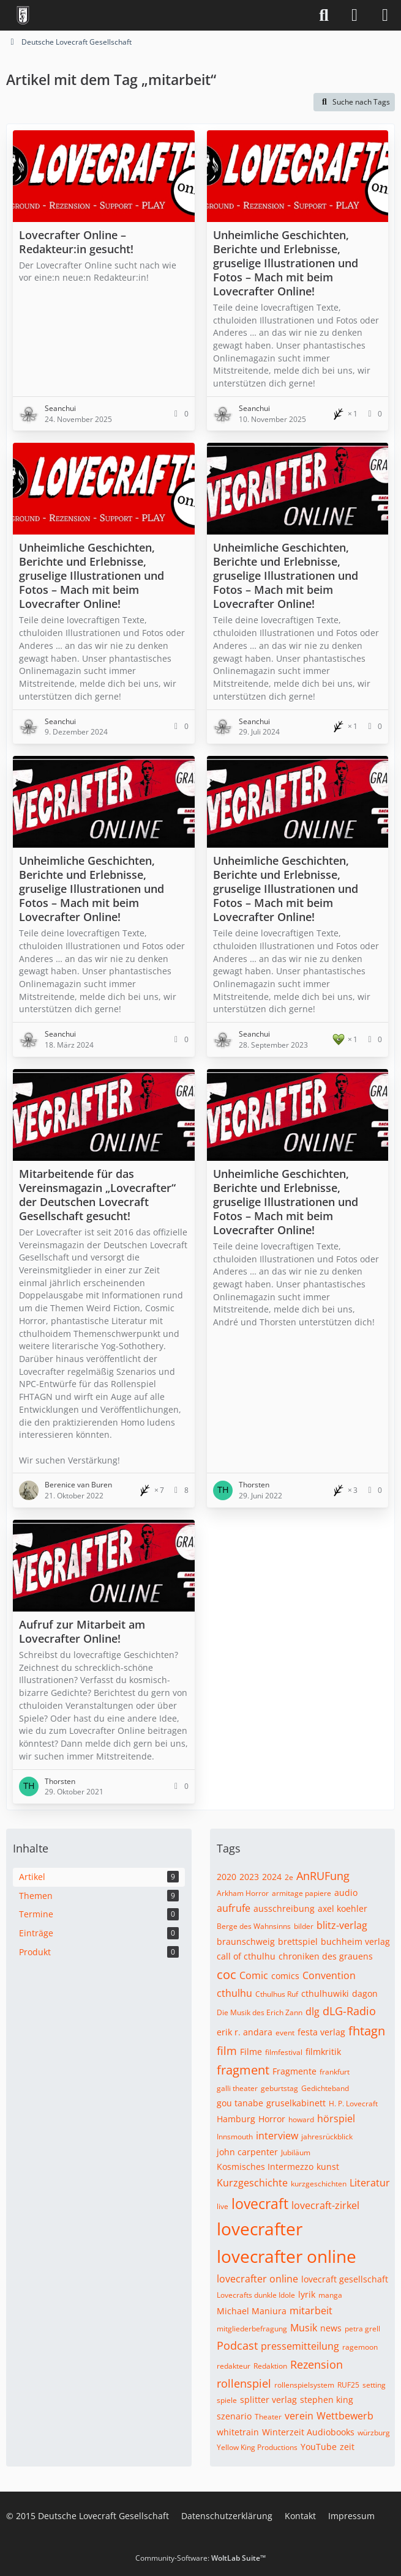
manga (330, 2295)
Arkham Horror (243, 1893)
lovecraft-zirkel (325, 2205)
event (284, 2032)
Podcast (237, 2345)
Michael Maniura (252, 2311)
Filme (251, 2051)
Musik (303, 2327)
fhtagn (366, 2031)
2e (289, 1877)
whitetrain (238, 2432)
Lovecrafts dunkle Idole (256, 2295)
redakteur (233, 2366)
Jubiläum (295, 2152)
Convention (329, 1975)
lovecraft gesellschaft (344, 2279)
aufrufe (233, 1908)
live (222, 2206)
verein (299, 2415)
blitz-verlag (342, 1925)
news (331, 2328)
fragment (243, 2070)
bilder (303, 1926)
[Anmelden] (354, 15)
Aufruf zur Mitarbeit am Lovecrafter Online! (82, 1631)
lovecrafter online (286, 2256)
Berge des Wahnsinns (254, 1926)
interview (277, 2135)
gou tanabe (240, 2103)
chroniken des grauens (326, 1956)
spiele (227, 2400)
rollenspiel (244, 2383)
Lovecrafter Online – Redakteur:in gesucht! (76, 242)
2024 (272, 1876)
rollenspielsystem (304, 2385)
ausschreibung (284, 1908)
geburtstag (279, 2088)
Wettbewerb (345, 2415)
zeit (347, 2446)
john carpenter (247, 2152)
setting (374, 2385)
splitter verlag (268, 2399)
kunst (328, 2166)
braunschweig (246, 1941)
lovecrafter (259, 2228)
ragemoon (360, 2347)
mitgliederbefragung (252, 2328)
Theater (268, 2416)
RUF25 (348, 2385)
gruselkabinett (296, 2103)
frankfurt (335, 2072)
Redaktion (270, 2366)
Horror (271, 2119)
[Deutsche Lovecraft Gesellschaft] (23, 15)
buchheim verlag (355, 1941)
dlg (312, 2011)
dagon (365, 1993)
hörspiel (336, 2118)
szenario (234, 2416)
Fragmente (294, 2071)
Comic (253, 1975)
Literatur (370, 2182)
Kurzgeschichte (252, 2182)
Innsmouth (235, 2136)
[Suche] (324, 15)
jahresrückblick (327, 2136)
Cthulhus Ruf (276, 1994)
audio (346, 1892)
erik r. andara (244, 2032)
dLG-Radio (349, 2011)
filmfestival (283, 2052)
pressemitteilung (300, 2346)
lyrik (306, 2294)
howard (301, 2119)
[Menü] (385, 15)
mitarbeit (311, 2310)
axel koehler (342, 1908)
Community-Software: (200, 2558)
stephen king (326, 2399)
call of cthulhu (246, 1956)
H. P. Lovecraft (353, 2103)
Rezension (316, 2364)
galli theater (237, 2088)
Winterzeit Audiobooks (308, 2432)
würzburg (374, 2432)
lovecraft (259, 2203)
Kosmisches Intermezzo (265, 2166)
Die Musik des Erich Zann (259, 2012)
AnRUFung (323, 1875)
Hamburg (236, 2119)
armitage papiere (301, 1893)
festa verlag (321, 2032)
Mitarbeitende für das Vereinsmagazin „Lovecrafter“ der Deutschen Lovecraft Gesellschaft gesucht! (97, 1194)
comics (285, 1976)
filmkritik (323, 2051)
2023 (249, 1876)
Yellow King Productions (257, 2447)
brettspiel (298, 1941)
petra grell (362, 2328)
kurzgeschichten (319, 2183)
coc (226, 1974)
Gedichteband (325, 2088)
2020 (226, 1876)
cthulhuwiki (325, 1993)
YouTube (319, 2446)
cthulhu (234, 1993)
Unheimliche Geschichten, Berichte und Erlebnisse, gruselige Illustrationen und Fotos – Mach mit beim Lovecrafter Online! (285, 263)
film (227, 2050)
